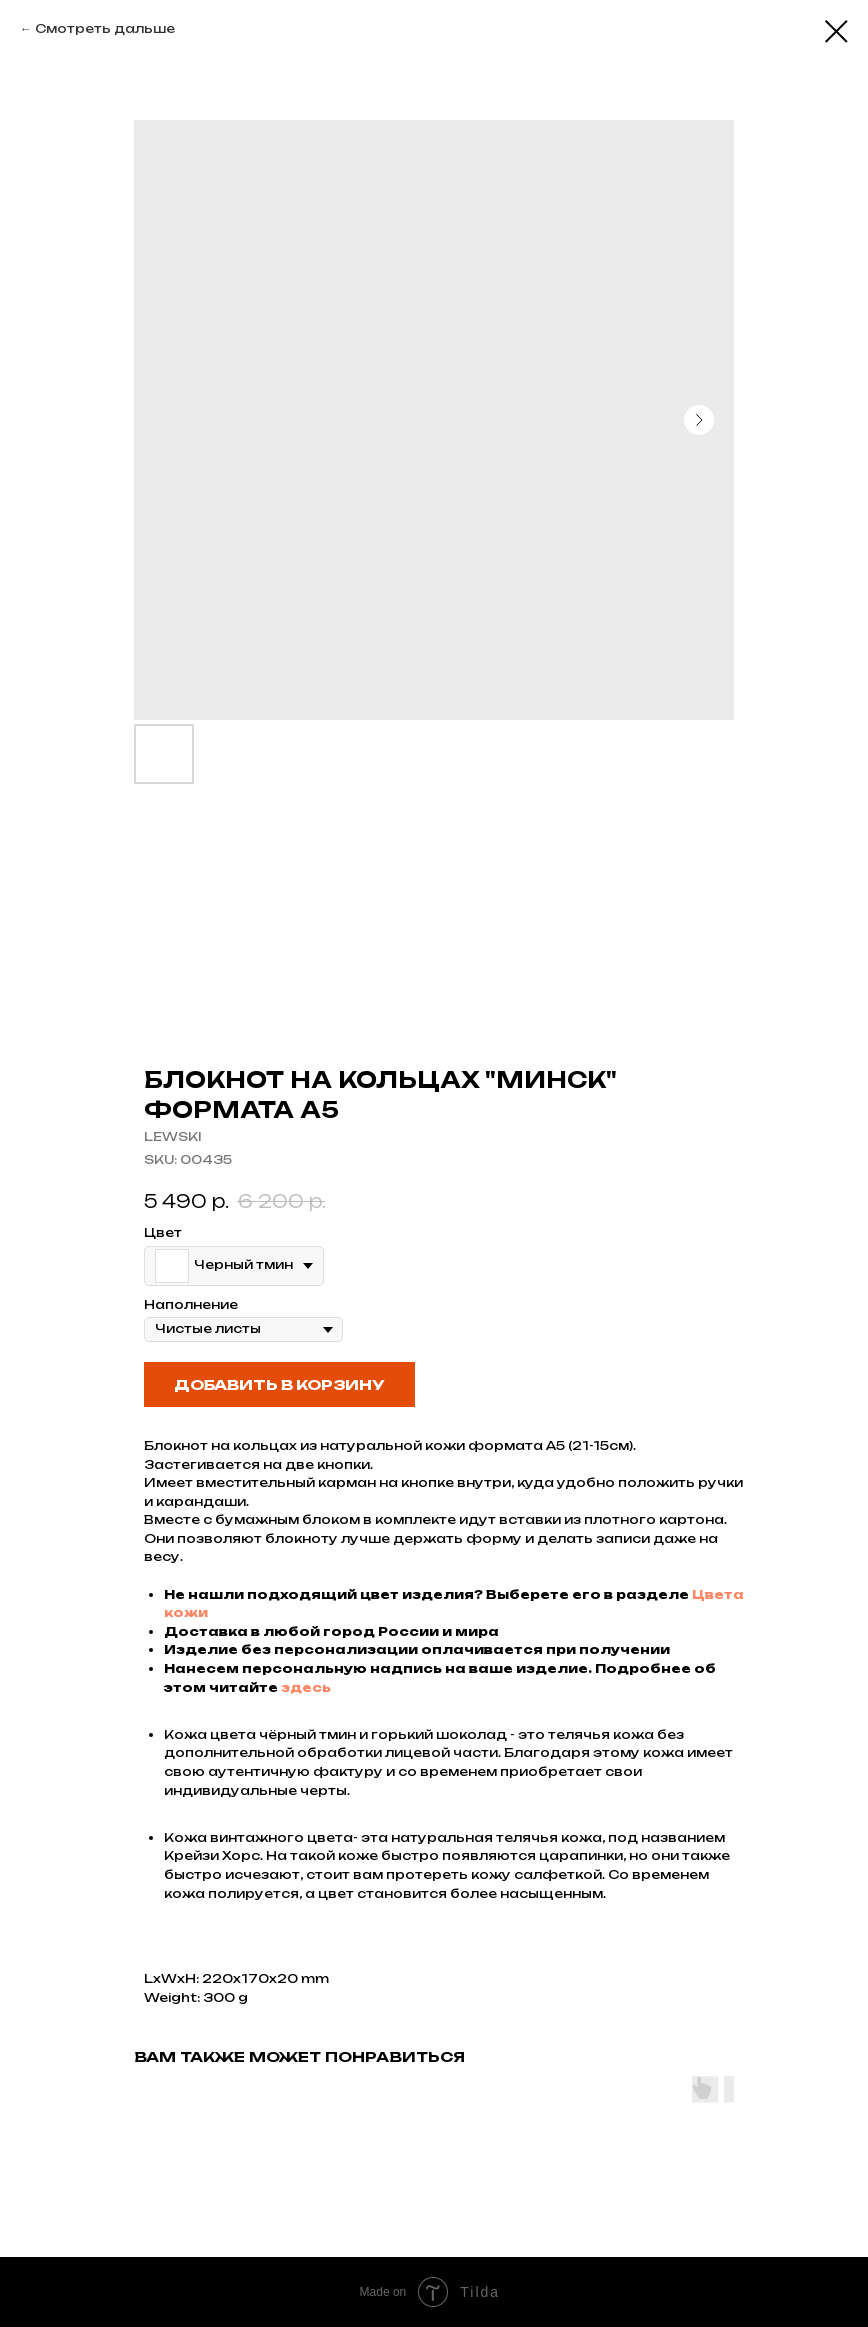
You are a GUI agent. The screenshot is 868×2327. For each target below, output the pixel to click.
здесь (306, 1687)
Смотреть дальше (105, 28)
